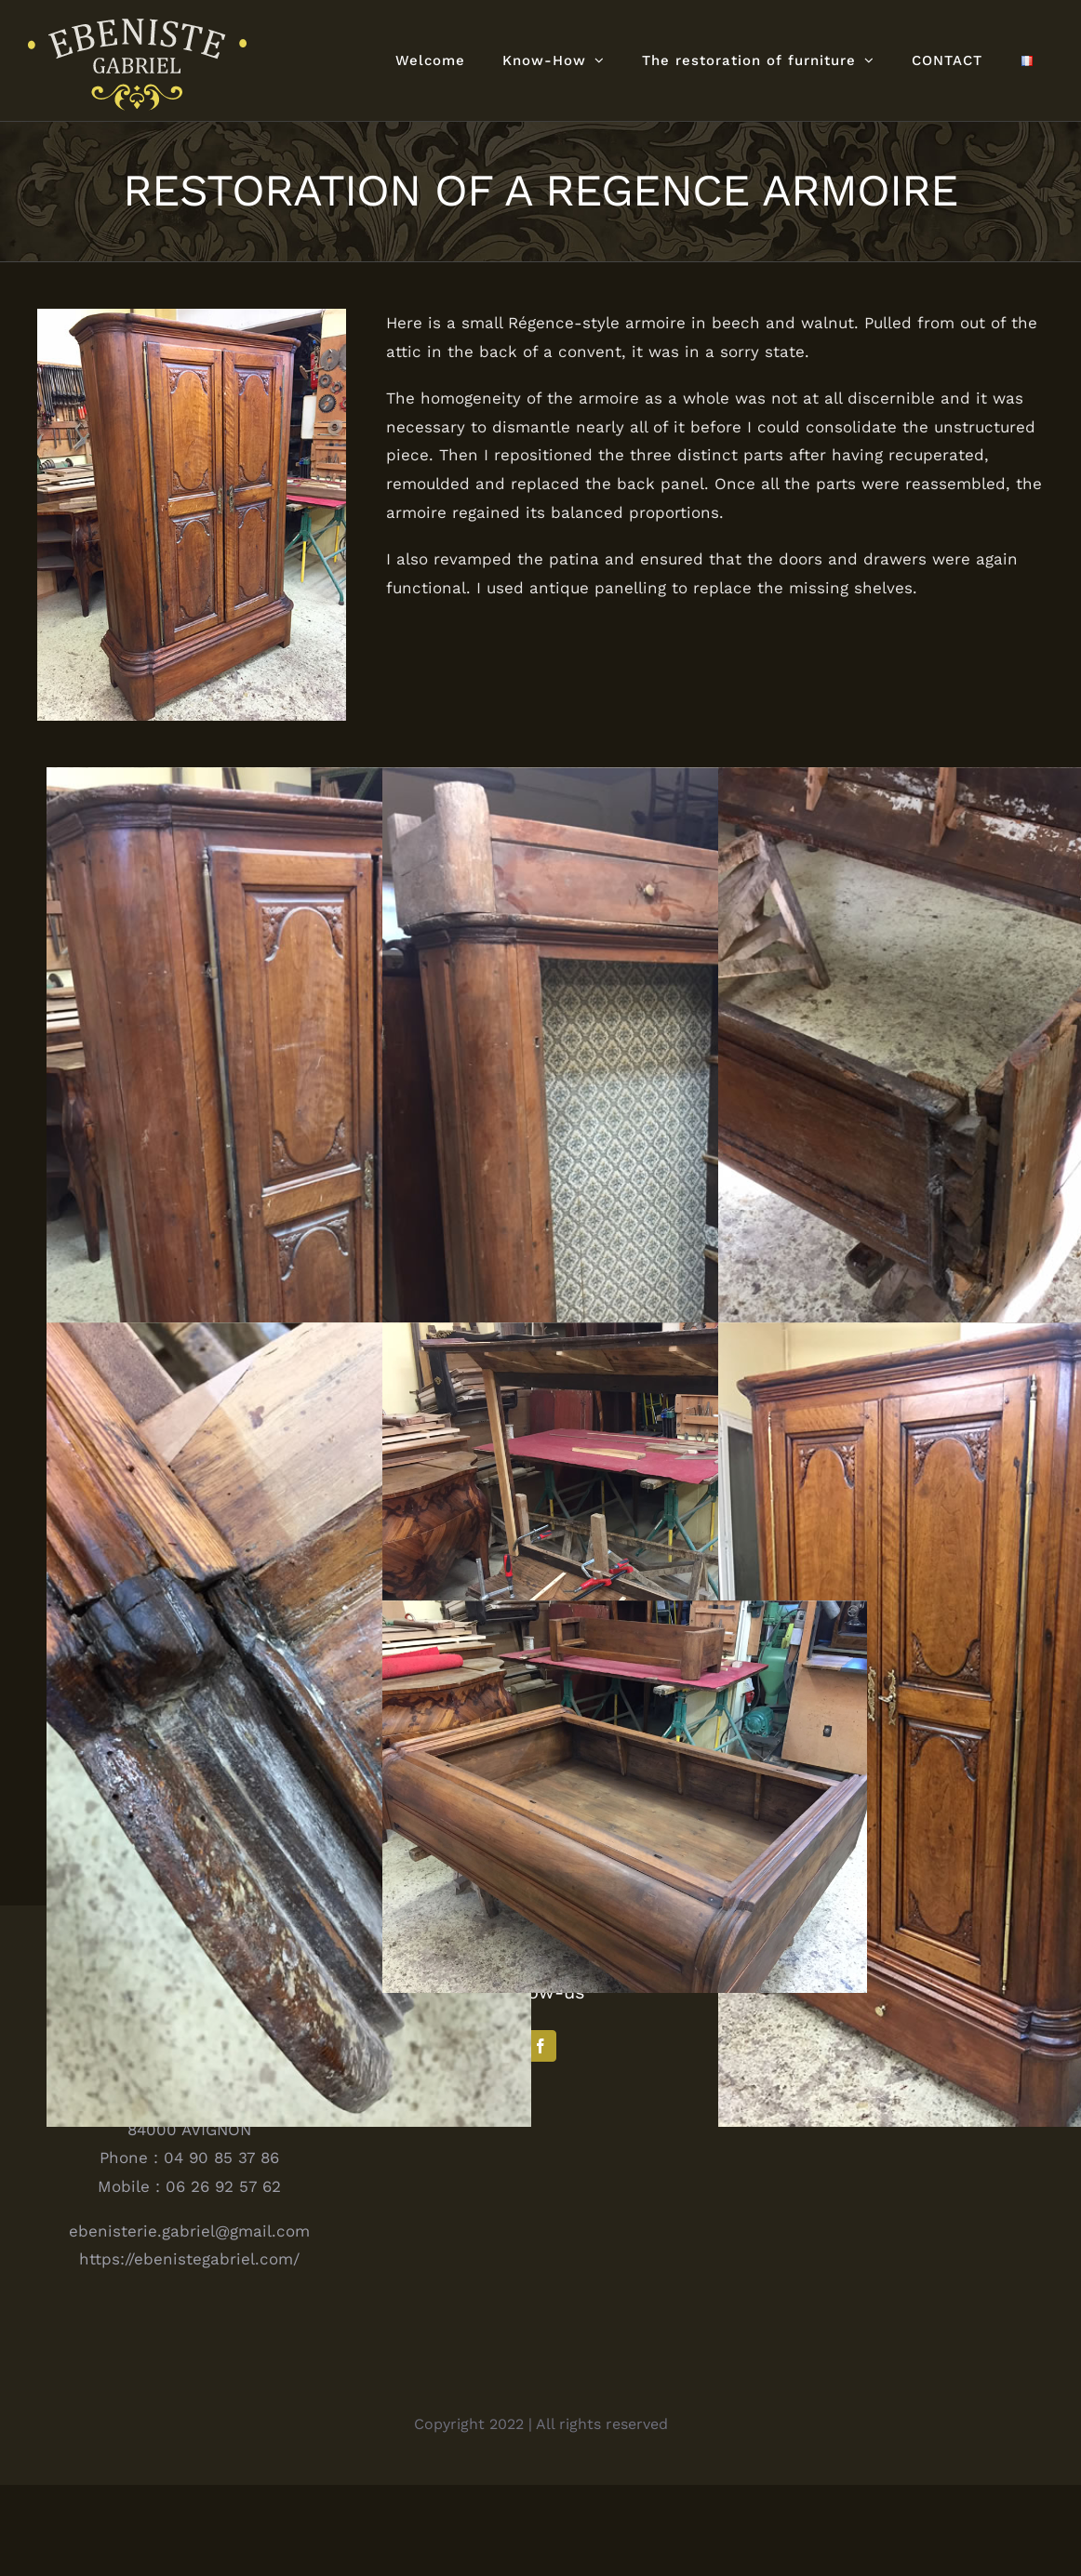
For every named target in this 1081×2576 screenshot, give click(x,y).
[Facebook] (540, 2137)
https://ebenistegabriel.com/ (189, 2350)
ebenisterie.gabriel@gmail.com (189, 2321)
